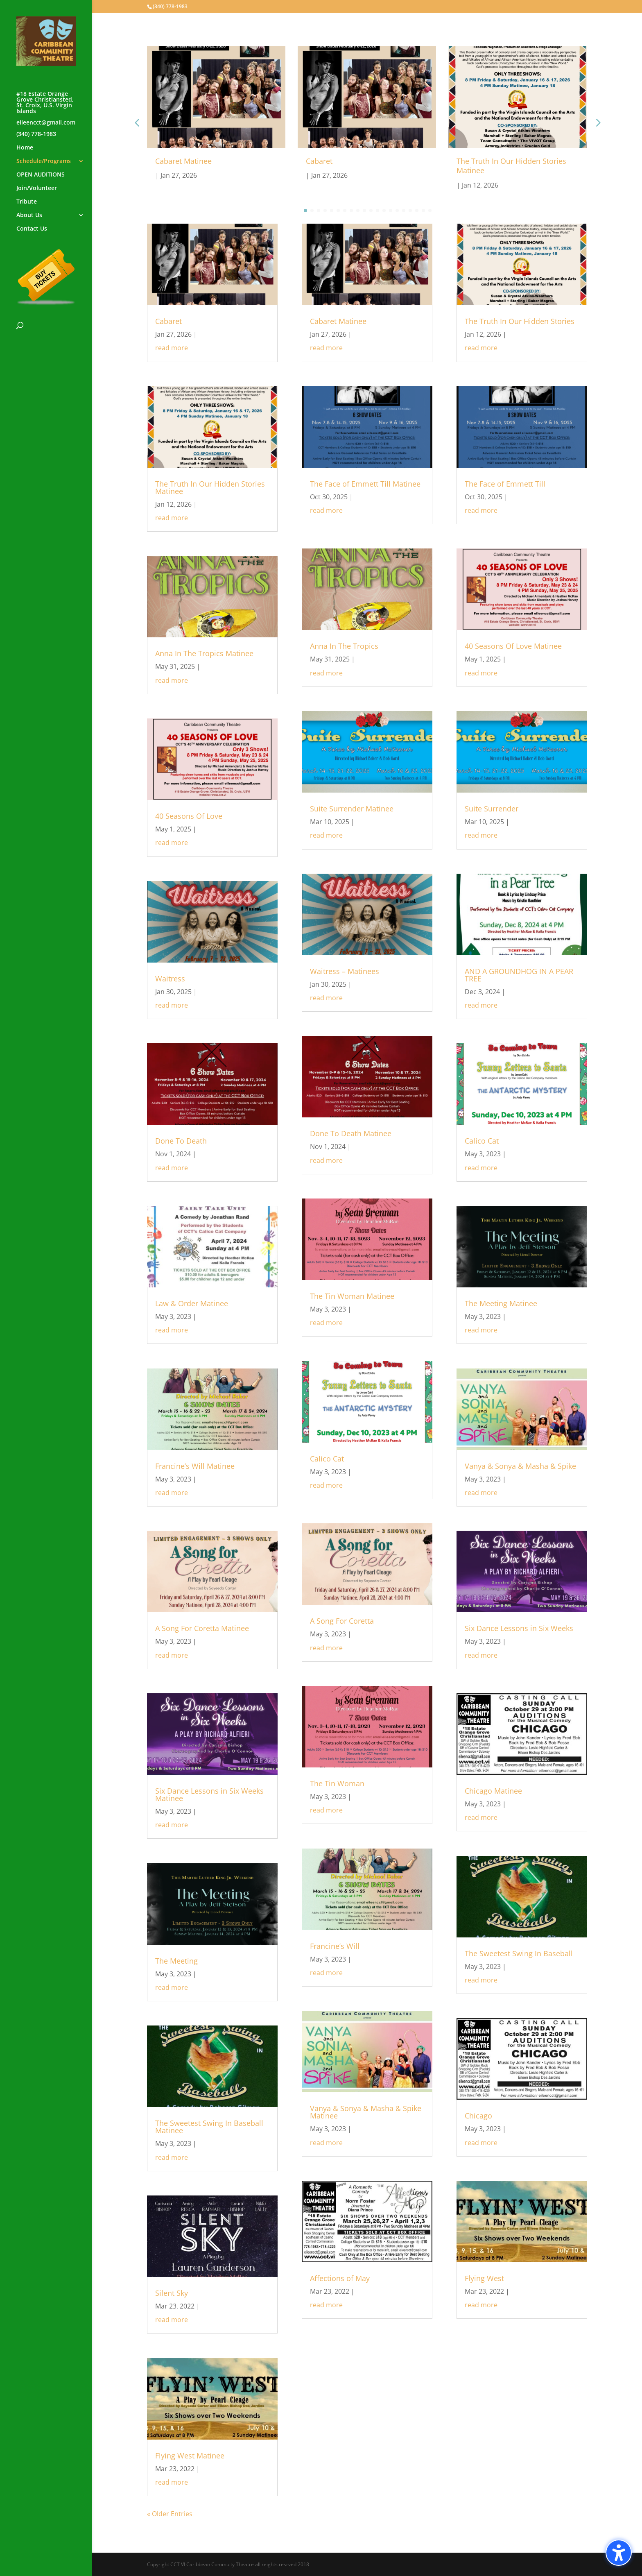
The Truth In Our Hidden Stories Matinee (511, 165)
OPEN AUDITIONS (40, 175)
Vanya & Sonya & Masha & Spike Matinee (365, 2112)
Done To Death (181, 1141)
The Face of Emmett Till (505, 484)
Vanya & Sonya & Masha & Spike (520, 1466)
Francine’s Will (334, 1946)
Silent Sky (171, 2293)
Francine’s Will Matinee (195, 1466)
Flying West (484, 2278)
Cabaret (319, 161)
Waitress (170, 978)
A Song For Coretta (342, 1621)
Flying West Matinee (189, 2455)
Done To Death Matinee (350, 1133)
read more (171, 347)
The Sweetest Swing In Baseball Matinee (209, 2126)
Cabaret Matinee (183, 161)
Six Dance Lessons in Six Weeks (519, 1628)
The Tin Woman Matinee (352, 1296)
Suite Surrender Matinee (351, 808)
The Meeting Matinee (501, 1303)
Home (24, 148)
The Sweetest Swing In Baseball (519, 1953)
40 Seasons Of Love (188, 816)
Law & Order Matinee (191, 1303)
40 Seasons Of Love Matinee (513, 646)
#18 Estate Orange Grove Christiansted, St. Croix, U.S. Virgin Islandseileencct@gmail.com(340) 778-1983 (45, 114)
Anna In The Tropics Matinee (204, 653)
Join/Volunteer (36, 188)
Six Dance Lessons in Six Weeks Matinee (209, 1794)
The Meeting (176, 1961)
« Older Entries (169, 2513)
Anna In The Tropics (344, 646)
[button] (597, 122)
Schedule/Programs (43, 161)
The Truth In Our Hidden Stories (519, 321)
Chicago (478, 2116)
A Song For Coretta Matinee (202, 1628)
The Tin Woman (337, 1783)
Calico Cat (327, 1459)
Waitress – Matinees (344, 971)
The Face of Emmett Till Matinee (365, 484)
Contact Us (31, 229)
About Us (29, 215)
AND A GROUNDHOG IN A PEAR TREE (519, 974)
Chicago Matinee (493, 1791)
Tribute (26, 202)
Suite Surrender (491, 808)
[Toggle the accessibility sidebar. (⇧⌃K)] (619, 2553)
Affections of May (340, 2278)
